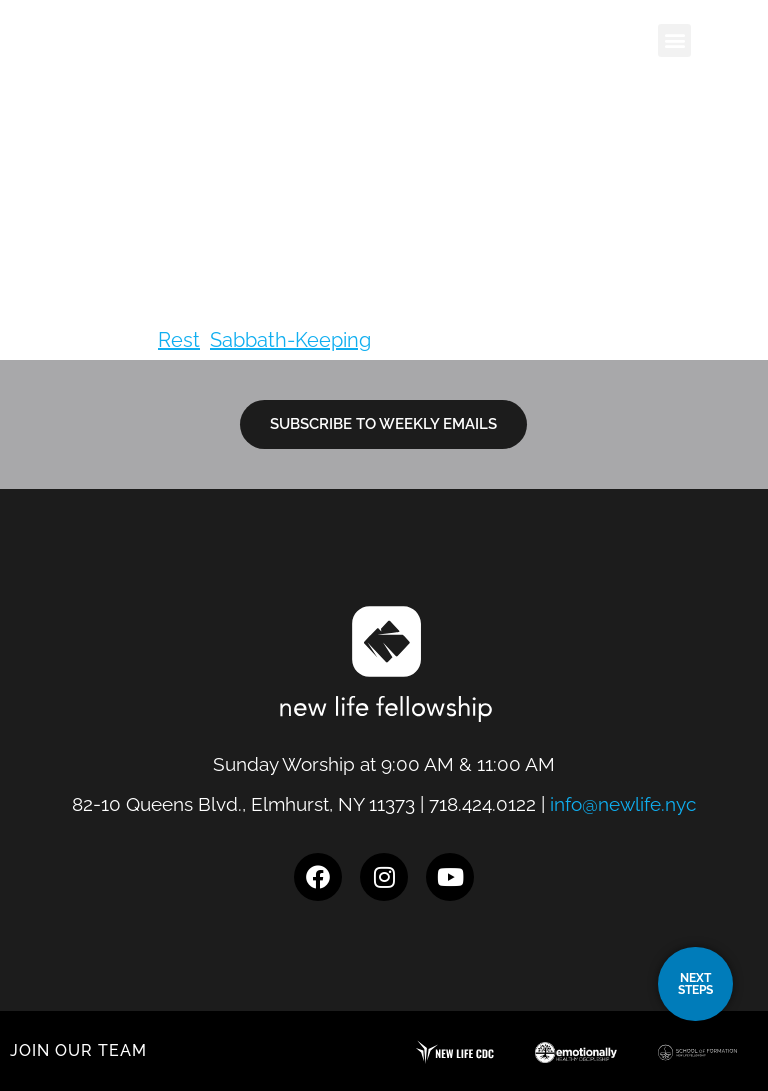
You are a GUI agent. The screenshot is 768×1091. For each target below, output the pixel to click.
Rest (179, 340)
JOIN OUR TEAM (78, 1050)
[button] (674, 40)
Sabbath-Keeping (290, 340)
